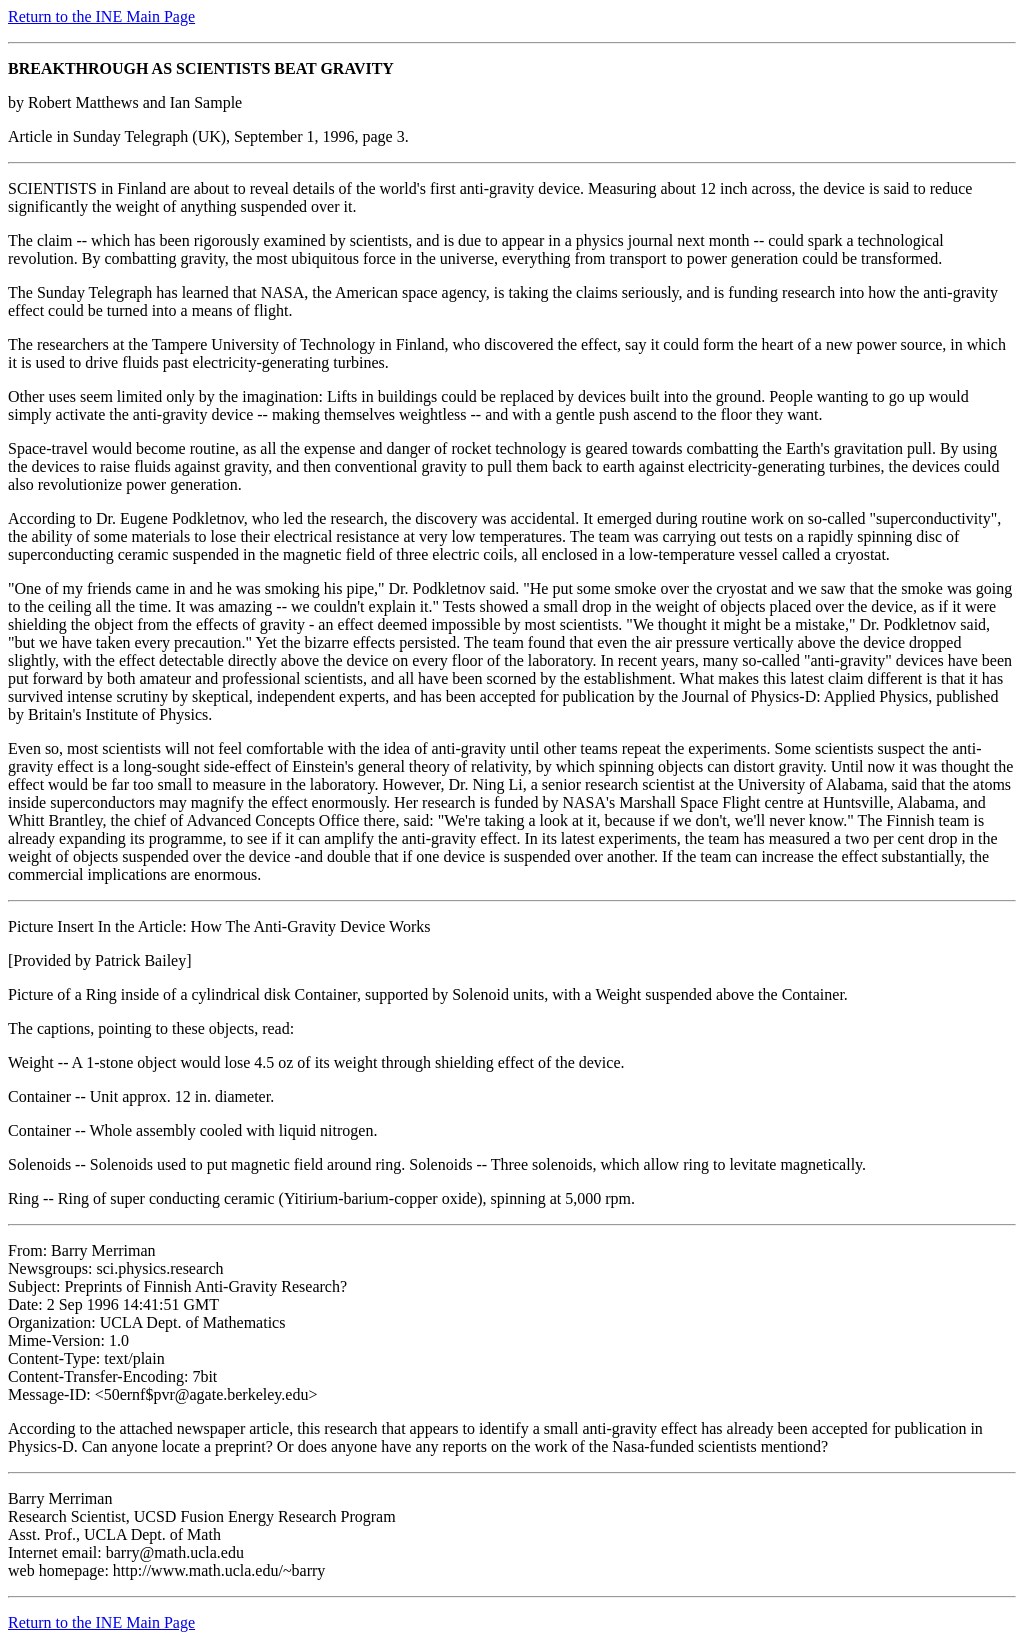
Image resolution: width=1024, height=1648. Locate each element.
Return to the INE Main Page (101, 16)
